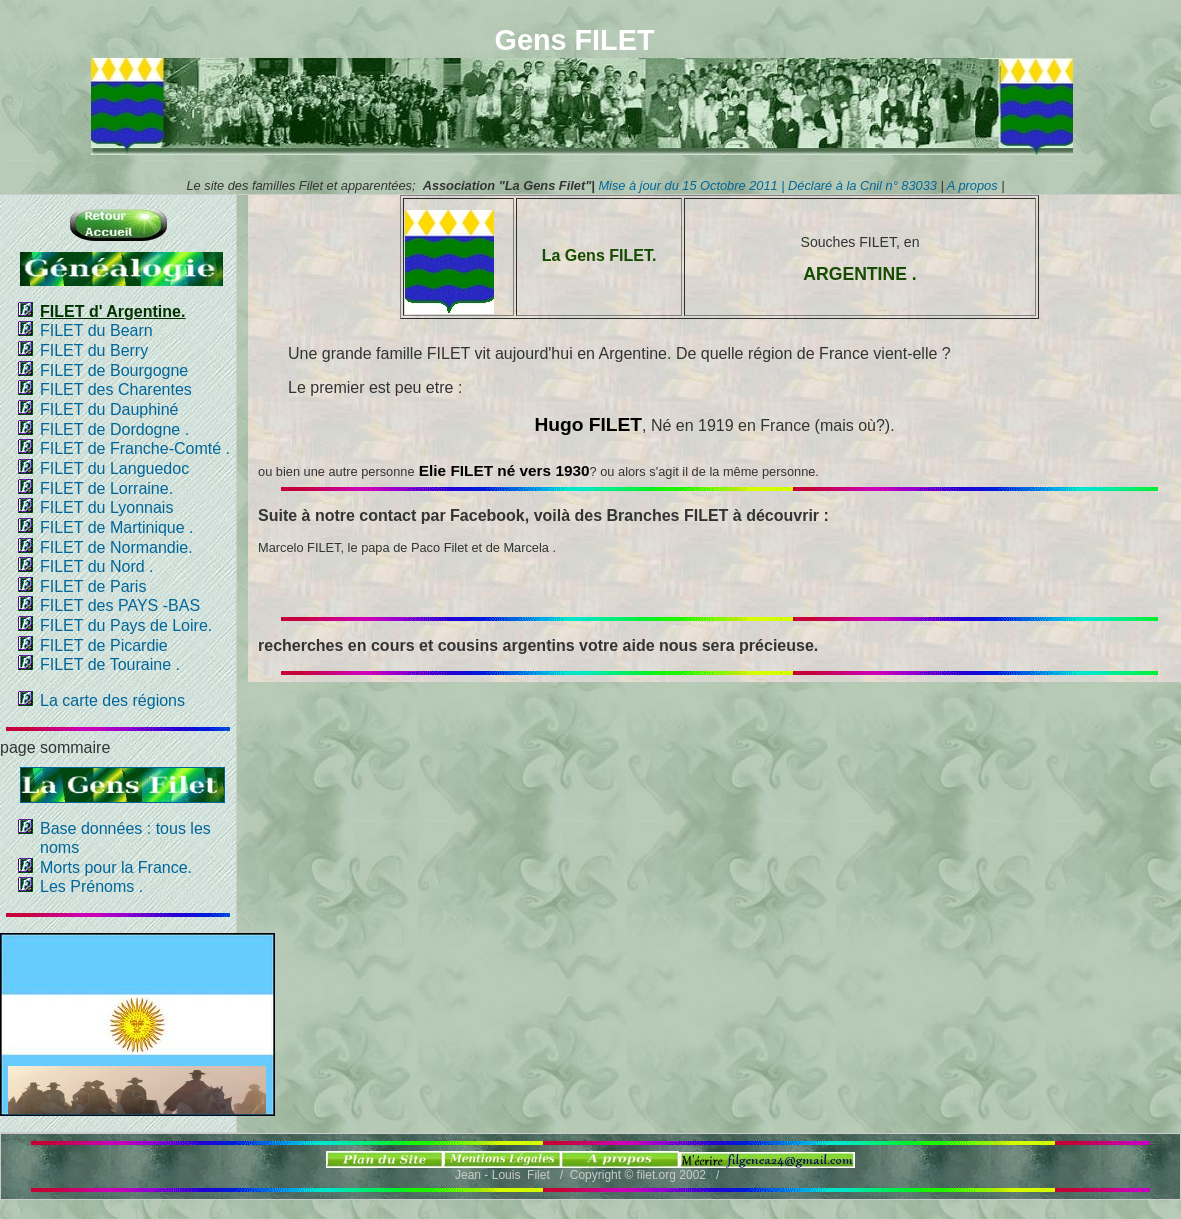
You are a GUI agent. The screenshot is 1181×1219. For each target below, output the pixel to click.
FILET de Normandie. (116, 547)
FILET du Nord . (97, 566)
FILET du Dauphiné (109, 409)
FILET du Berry (94, 350)
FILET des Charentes (116, 389)
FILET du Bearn (96, 330)
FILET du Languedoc (114, 468)
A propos (971, 185)
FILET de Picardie (104, 645)
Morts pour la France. (116, 867)
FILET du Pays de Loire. (126, 625)
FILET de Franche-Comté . (135, 448)
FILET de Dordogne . (114, 429)
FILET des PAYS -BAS (120, 605)
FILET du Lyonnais (106, 507)
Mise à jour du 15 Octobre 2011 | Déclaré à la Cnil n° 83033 (769, 185)
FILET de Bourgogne (114, 370)
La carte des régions (112, 700)
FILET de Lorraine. (106, 488)
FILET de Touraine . (110, 664)
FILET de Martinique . (117, 527)
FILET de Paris (93, 586)
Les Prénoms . (91, 886)
